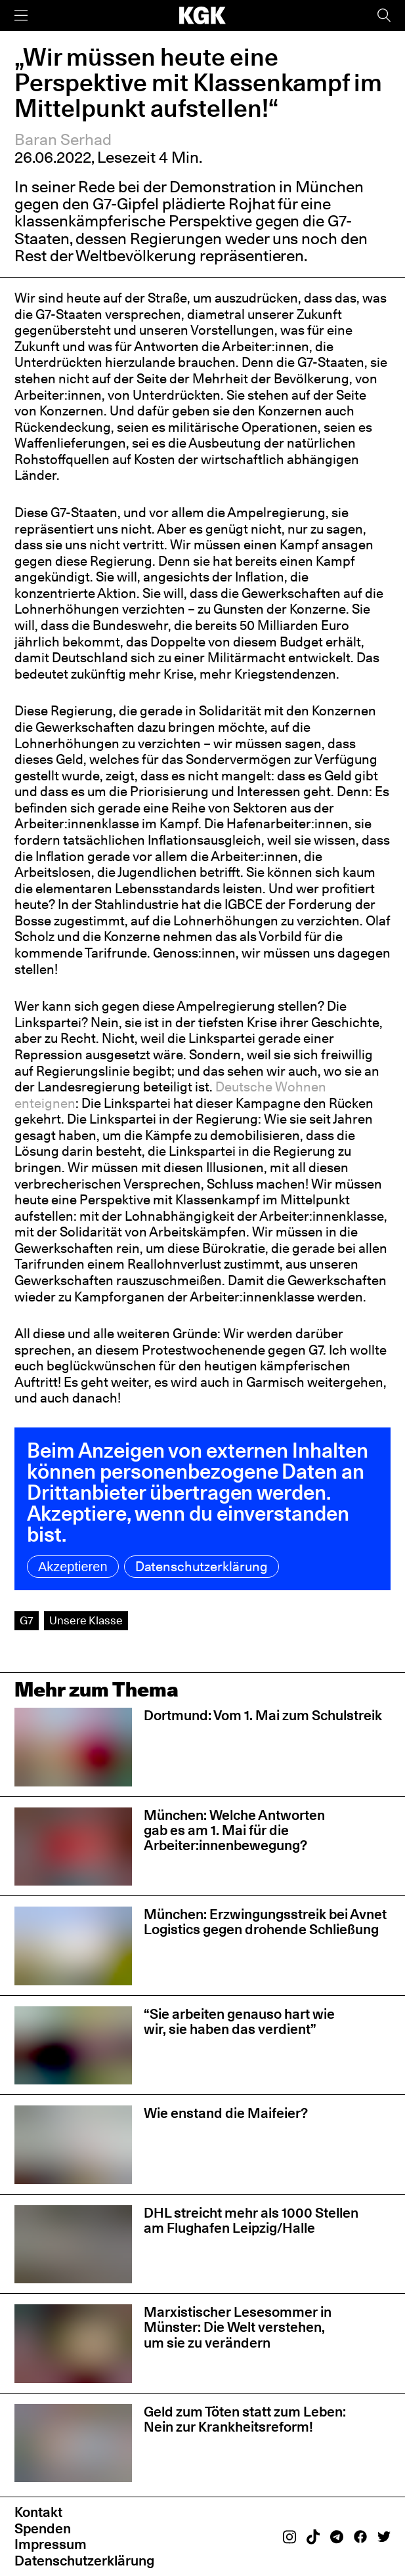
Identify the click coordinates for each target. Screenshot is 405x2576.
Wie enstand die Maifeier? (226, 2113)
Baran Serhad (63, 139)
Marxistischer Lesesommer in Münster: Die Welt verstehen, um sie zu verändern (237, 2327)
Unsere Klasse (86, 1620)
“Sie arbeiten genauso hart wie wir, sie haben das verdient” (239, 2021)
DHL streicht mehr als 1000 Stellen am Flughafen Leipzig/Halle (251, 2220)
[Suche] (384, 15)
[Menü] (21, 15)
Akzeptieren (73, 1566)
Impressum (50, 2544)
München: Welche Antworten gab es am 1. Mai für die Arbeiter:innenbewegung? (234, 1830)
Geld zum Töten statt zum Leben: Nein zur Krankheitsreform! (245, 2419)
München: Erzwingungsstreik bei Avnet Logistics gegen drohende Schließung (265, 1921)
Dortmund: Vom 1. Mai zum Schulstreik (263, 1715)
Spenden (42, 2528)
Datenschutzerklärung (201, 1566)
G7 (26, 1620)
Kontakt (38, 2512)
